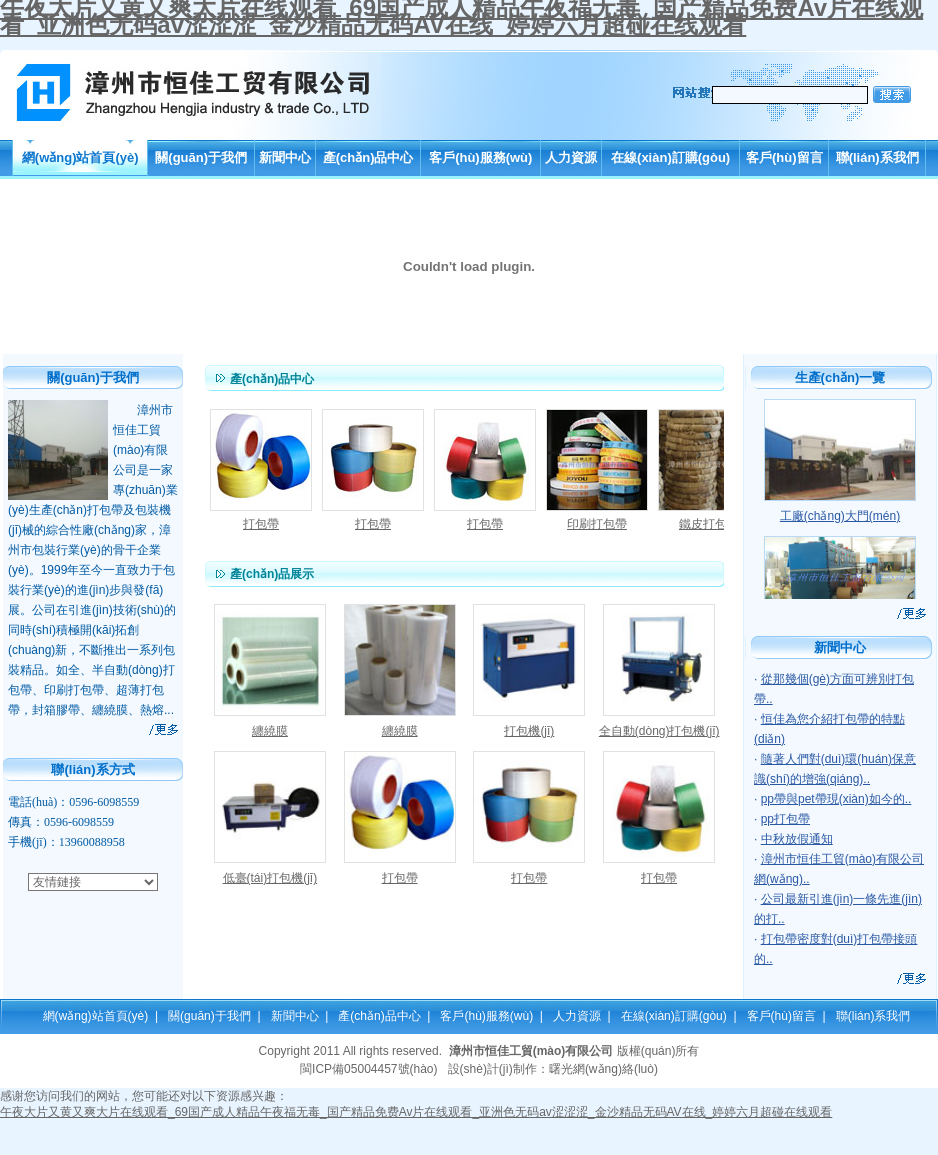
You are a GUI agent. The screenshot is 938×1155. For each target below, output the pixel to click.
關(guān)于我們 (201, 157)
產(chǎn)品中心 (368, 157)
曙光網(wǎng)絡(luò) (603, 1069)
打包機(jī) (529, 731)
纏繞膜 (270, 731)
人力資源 (571, 157)
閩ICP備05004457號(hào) (368, 1069)
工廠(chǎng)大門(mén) (840, 516)
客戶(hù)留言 (784, 157)
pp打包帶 (785, 819)
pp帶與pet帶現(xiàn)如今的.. (836, 799)
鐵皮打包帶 (709, 524)
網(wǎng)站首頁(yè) (80, 157)
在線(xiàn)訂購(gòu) (670, 157)
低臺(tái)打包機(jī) (270, 878)
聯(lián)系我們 (877, 157)
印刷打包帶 (597, 524)
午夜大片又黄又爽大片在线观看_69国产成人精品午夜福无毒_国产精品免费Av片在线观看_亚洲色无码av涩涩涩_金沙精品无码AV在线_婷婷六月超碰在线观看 (416, 1112)
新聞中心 (285, 157)
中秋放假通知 (797, 839)
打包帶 (261, 524)
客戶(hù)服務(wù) (480, 157)
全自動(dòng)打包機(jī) (659, 731)
